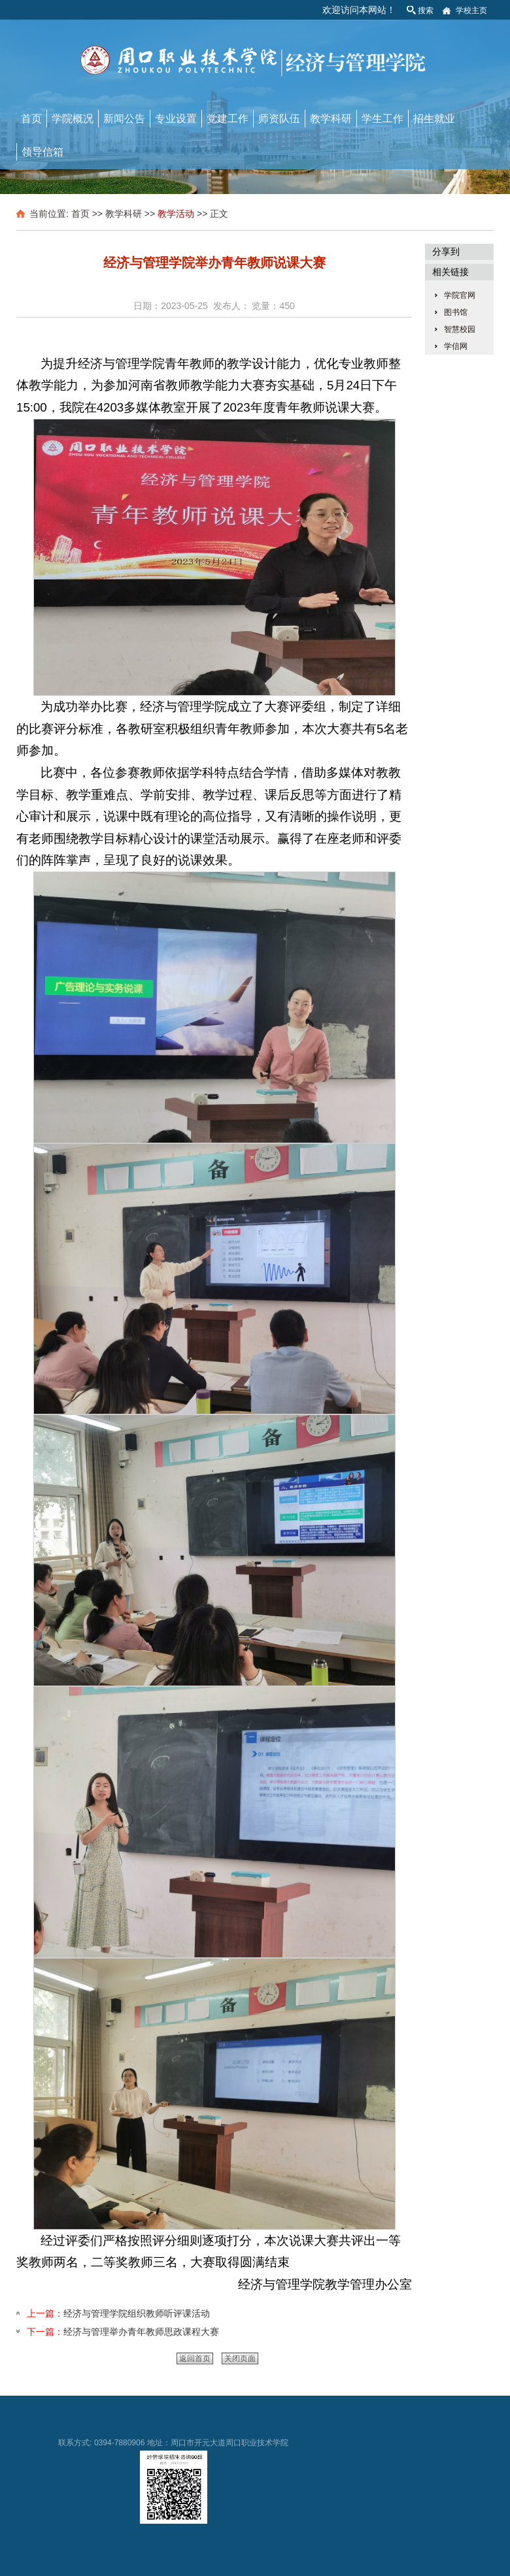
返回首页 (195, 2358)
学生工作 (382, 118)
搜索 (426, 10)
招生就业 (434, 118)
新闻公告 (124, 118)
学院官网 (459, 295)
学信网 (456, 346)
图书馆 (456, 312)
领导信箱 (42, 151)
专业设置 (176, 118)
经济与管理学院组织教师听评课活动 (136, 2313)
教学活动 (176, 213)
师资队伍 (279, 118)
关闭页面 (240, 2358)
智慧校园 (459, 329)
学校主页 (471, 10)
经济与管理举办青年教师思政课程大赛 (141, 2331)
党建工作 (227, 118)
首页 (31, 118)
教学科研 (331, 118)
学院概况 (73, 118)
